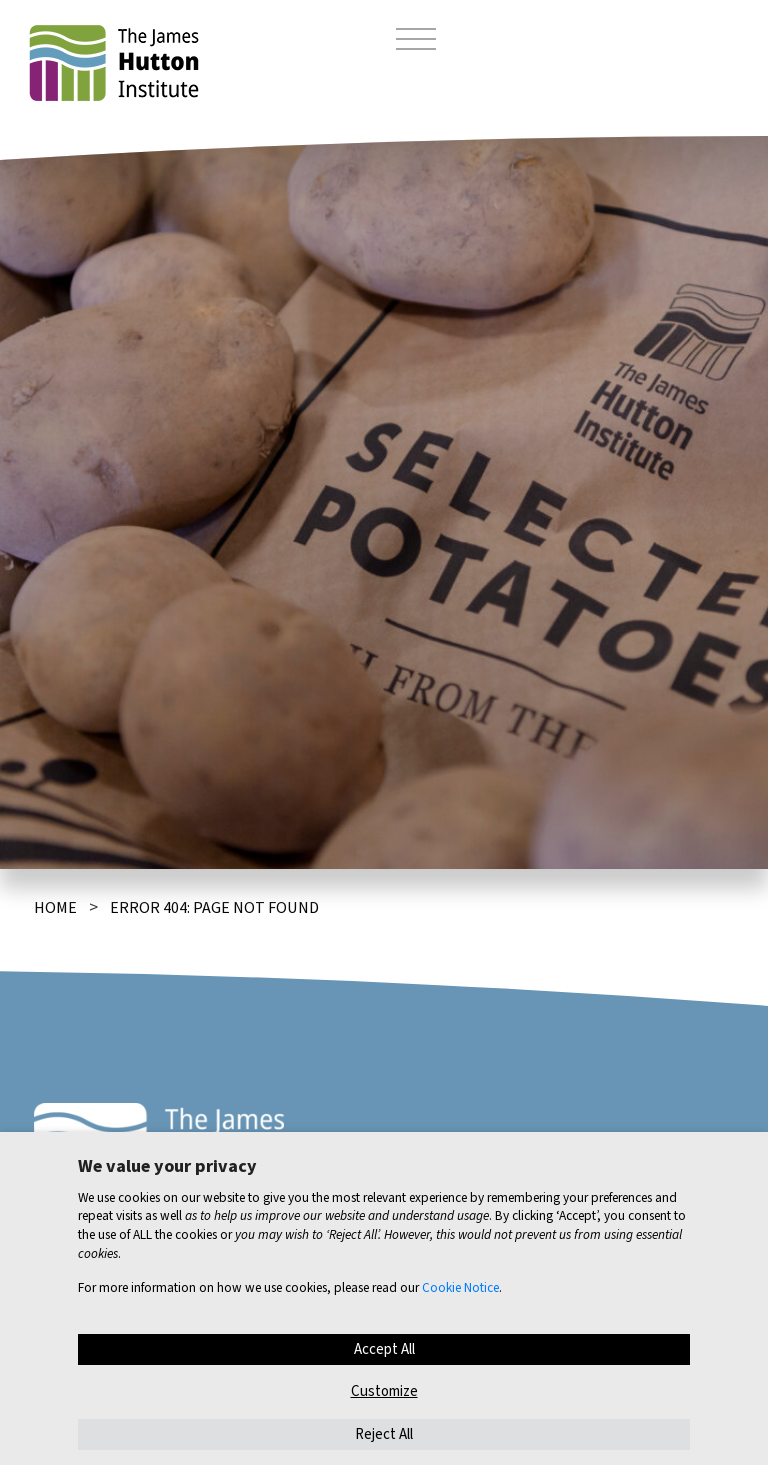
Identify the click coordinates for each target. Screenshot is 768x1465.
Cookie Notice (460, 1287)
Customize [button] (384, 1391)
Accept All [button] (384, 1349)
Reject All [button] (384, 1434)
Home (55, 908)
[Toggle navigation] (416, 42)
